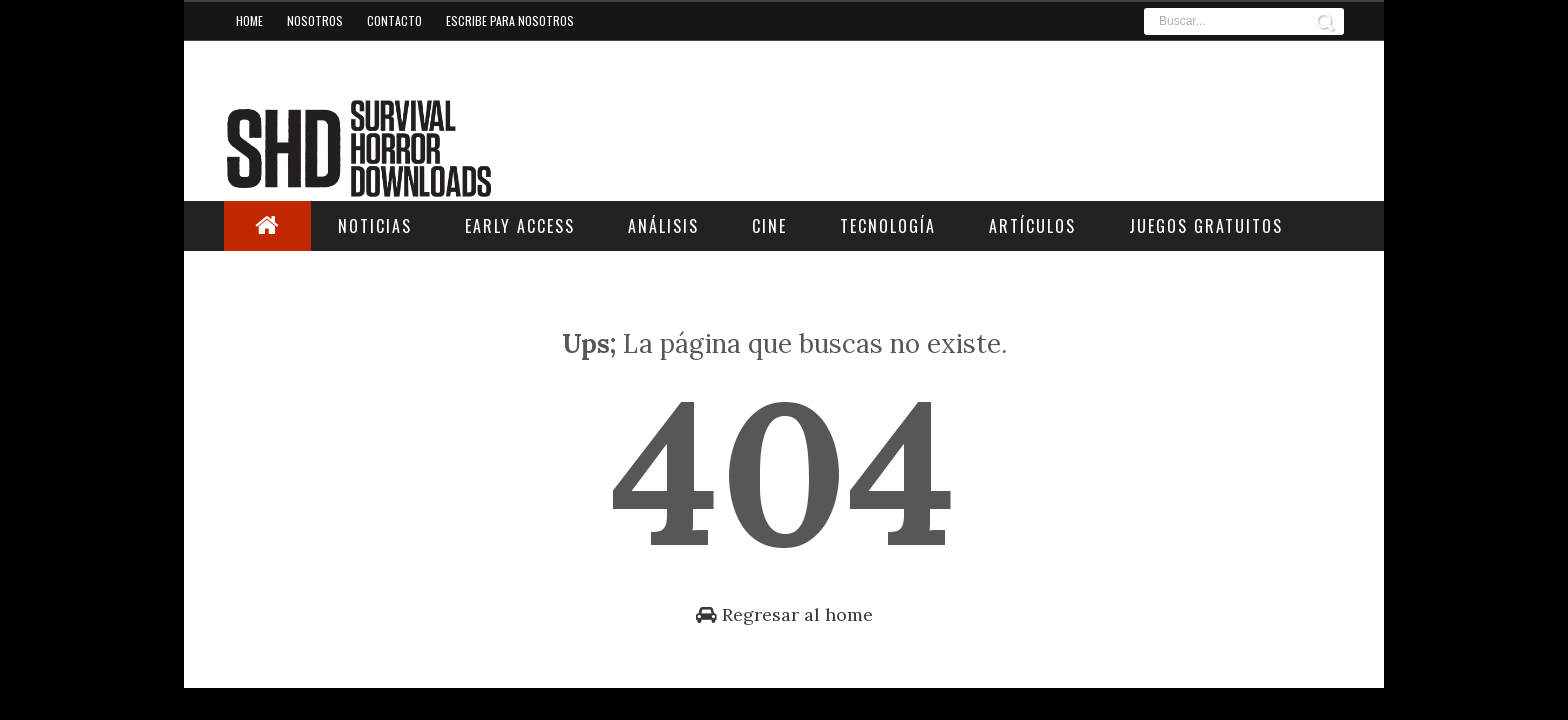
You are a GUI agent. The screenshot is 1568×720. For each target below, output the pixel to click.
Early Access (520, 226)
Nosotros (315, 20)
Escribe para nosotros (510, 20)
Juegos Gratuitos (1206, 226)
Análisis (663, 226)
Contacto (394, 20)
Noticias (375, 226)
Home (249, 20)
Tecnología (888, 226)
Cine (769, 226)
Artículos (1032, 226)
